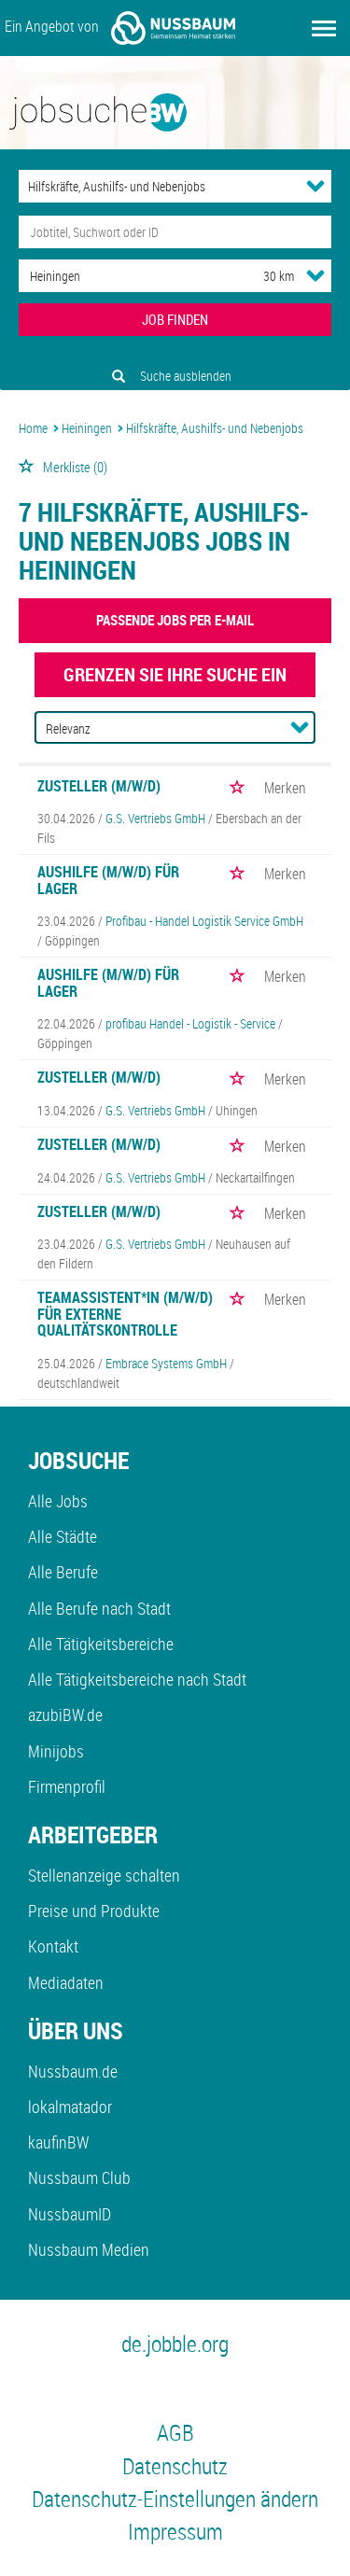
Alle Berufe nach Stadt (99, 1608)
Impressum (175, 2531)
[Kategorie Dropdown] (315, 186)
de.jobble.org (175, 2344)
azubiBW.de (65, 1714)
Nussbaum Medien (88, 2249)
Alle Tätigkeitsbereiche (101, 1643)
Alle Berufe (63, 1572)
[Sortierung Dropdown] (300, 727)
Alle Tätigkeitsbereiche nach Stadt (137, 1679)
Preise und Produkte (94, 1910)
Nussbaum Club (79, 2177)
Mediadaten (66, 1982)
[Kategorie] (156, 186)
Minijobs (56, 1751)
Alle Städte (62, 1536)
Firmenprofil (66, 1786)
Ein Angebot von (120, 28)
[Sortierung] (156, 728)
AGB (175, 2432)
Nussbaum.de (73, 2071)
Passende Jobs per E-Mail (175, 619)
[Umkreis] (261, 275)
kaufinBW (58, 2142)
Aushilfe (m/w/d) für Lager (108, 880)
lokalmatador (70, 2106)
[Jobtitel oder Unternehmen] (175, 232)
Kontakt (53, 1946)
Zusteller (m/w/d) (99, 786)
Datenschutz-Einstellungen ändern (175, 2498)
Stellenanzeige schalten (104, 1875)
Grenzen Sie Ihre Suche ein (175, 674)
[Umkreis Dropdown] (315, 275)
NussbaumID (69, 2214)
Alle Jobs (58, 1501)
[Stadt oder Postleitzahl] (124, 275)
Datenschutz (175, 2466)
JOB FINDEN (175, 319)
